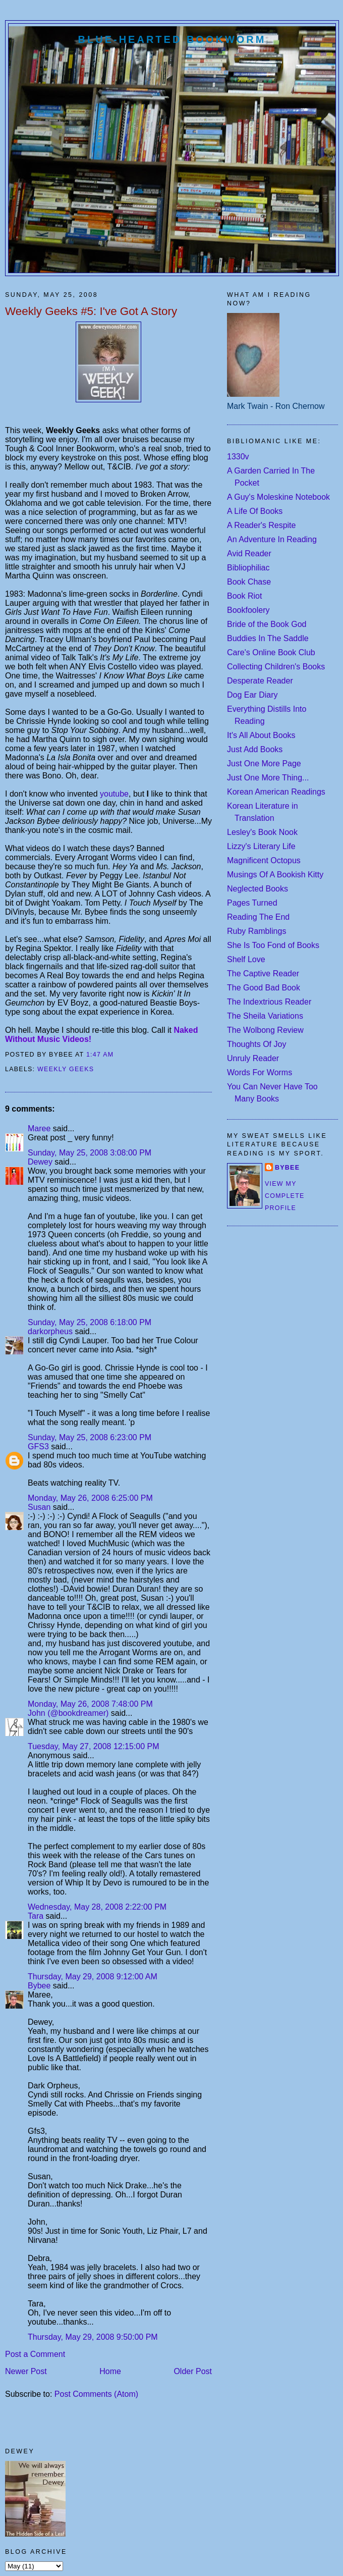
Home (110, 2371)
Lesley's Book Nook (262, 832)
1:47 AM (99, 1054)
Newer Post (26, 2371)
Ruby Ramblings (256, 931)
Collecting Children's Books (276, 666)
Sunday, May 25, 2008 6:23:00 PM (89, 1437)
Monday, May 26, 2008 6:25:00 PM (90, 1498)
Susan (39, 1507)
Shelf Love (246, 959)
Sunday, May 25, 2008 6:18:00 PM (89, 1322)
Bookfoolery (248, 610)
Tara (35, 1916)
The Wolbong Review (265, 1030)
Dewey (40, 1162)
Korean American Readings (276, 791)
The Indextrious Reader (269, 1001)
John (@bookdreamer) (68, 1713)
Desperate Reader (260, 680)
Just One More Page (264, 763)
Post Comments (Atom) (96, 2394)
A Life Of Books (254, 511)
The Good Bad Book (263, 987)
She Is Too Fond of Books (273, 945)
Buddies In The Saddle (268, 638)
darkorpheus (50, 1331)
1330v (238, 456)
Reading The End (258, 917)
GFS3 (38, 1446)
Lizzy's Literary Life (261, 846)
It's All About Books (261, 735)
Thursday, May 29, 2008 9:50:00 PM (93, 2337)
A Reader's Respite (261, 525)
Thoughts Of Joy (256, 1044)
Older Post (193, 2371)
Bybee (39, 1985)
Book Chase (249, 581)
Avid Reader (249, 553)
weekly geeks (65, 1069)
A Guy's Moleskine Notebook (278, 497)
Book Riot (244, 596)
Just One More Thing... (268, 777)
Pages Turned (252, 903)
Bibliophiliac (248, 567)
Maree (39, 1128)
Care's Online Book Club (271, 652)
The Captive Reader (263, 973)
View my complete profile (285, 1196)
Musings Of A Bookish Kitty (275, 874)
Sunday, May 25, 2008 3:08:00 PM (89, 1152)
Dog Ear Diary (252, 695)
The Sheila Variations (265, 1016)
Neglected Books (257, 888)
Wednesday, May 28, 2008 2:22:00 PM (97, 1907)
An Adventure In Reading (272, 539)
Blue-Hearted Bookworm (172, 39)
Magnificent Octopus (264, 860)
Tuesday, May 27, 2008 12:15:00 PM (93, 1746)
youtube (114, 794)
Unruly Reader (253, 1058)
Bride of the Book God (266, 624)
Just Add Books (254, 749)
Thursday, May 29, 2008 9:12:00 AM (92, 1976)
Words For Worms (259, 1072)
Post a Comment (35, 2354)
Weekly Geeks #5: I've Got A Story (91, 311)
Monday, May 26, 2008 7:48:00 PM (90, 1704)
